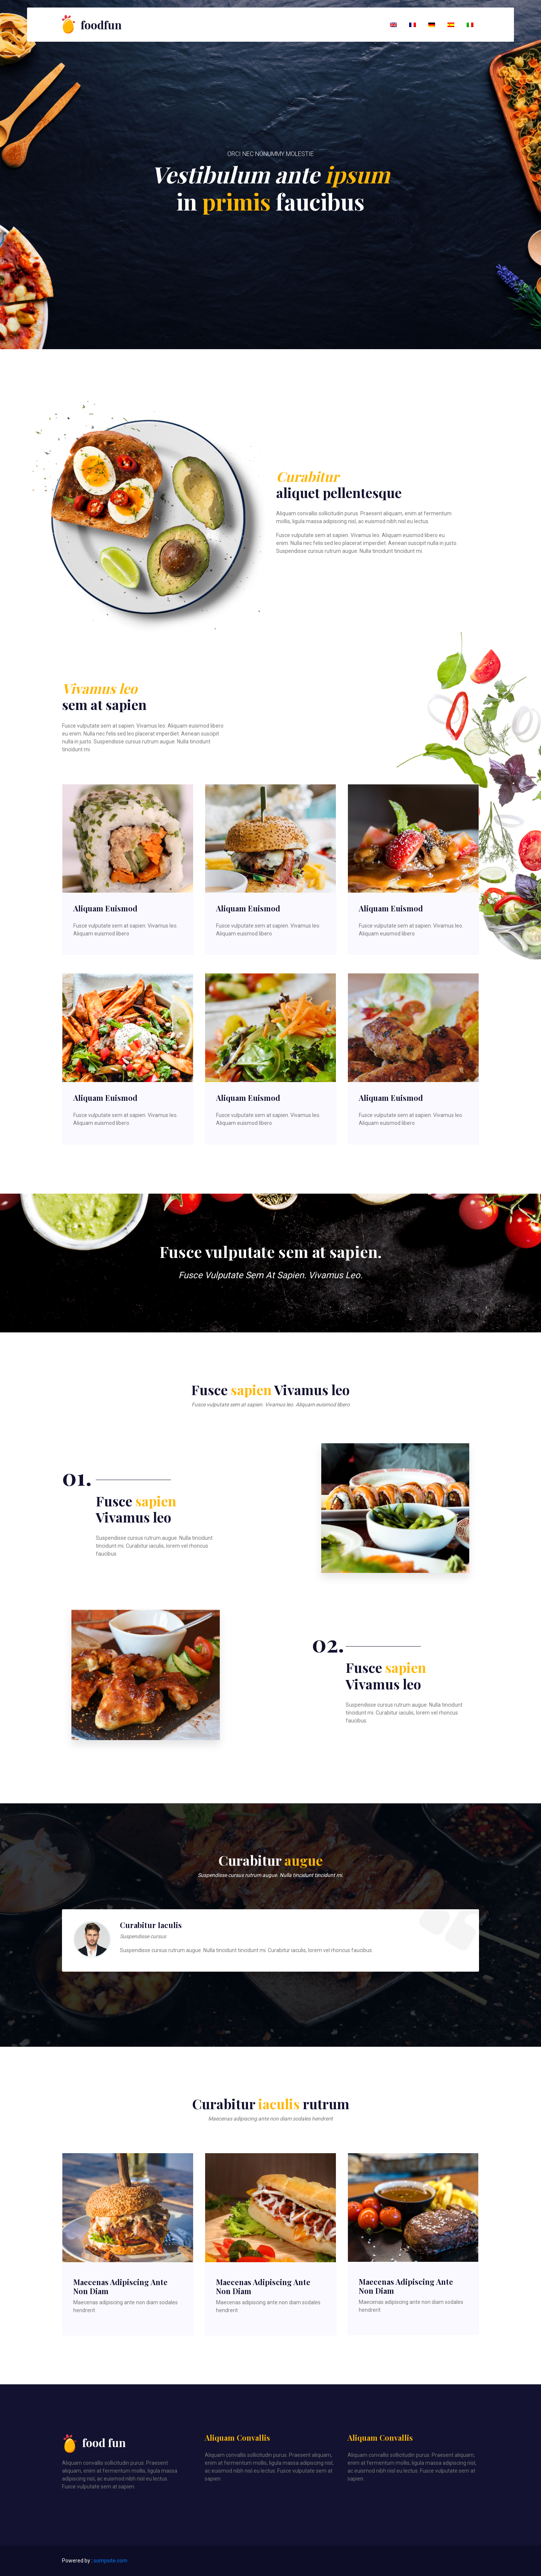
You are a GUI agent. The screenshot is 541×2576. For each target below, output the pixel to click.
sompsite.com (110, 2561)
